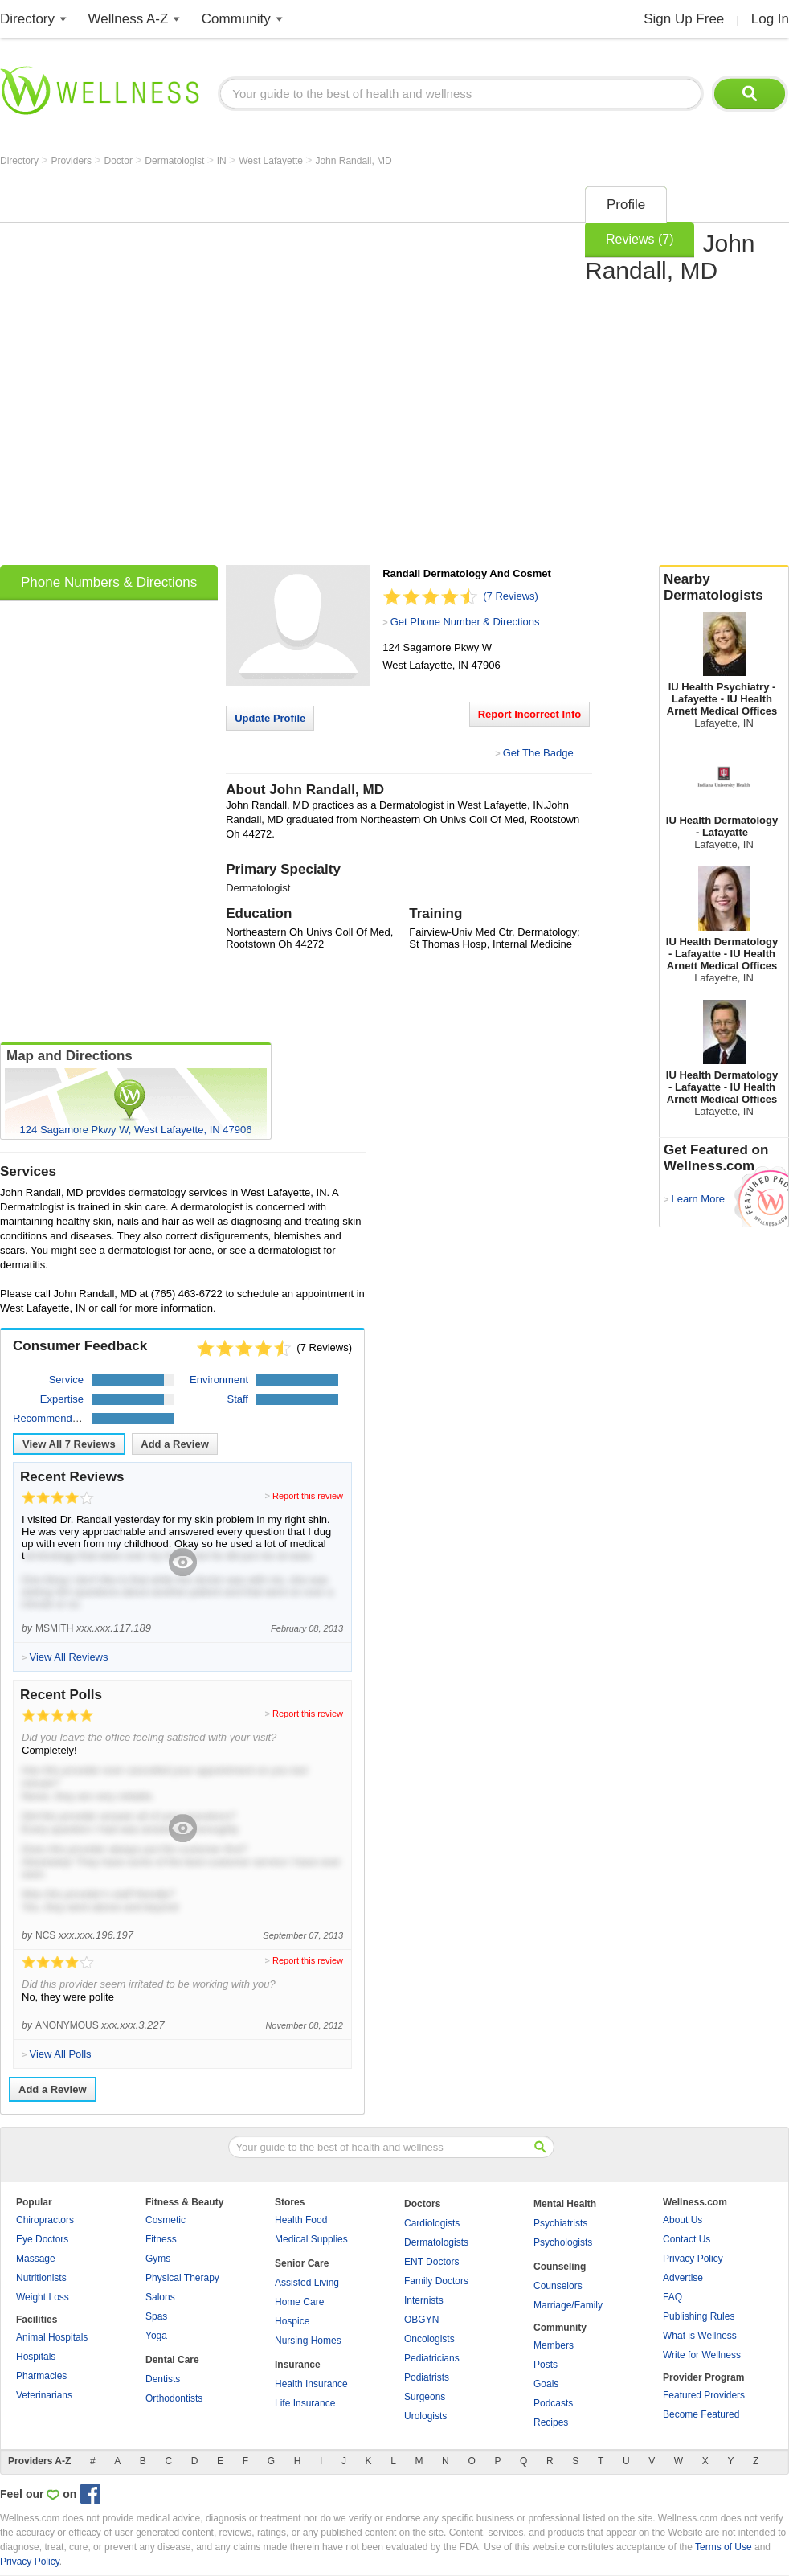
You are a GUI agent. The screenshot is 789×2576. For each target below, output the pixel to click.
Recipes (550, 2422)
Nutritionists (41, 2277)
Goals (545, 2384)
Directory (27, 19)
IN (223, 160)
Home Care (299, 2302)
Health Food (301, 2220)
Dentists (162, 2379)
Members (553, 2345)
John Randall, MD (353, 160)
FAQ (672, 2297)
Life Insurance (305, 2403)
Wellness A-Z (128, 19)
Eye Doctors (42, 2239)
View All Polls (60, 2054)
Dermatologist (175, 160)
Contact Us (686, 2239)
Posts (545, 2364)
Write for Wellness (702, 2355)
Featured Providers (704, 2395)
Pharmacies (41, 2375)
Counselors (558, 2285)
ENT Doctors (431, 2261)
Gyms (157, 2258)
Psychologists (562, 2242)
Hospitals (35, 2356)
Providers (72, 160)
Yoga (156, 2335)
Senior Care (302, 2263)
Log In (770, 19)
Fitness (161, 2239)
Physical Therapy (182, 2277)
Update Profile (270, 718)
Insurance (298, 2364)
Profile (626, 204)
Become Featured (701, 2414)
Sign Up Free (684, 19)
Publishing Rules (698, 2316)
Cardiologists (432, 2223)
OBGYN (421, 2319)
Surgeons (424, 2396)
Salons (160, 2297)
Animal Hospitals (52, 2337)
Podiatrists (426, 2377)
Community (236, 19)
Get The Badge (538, 753)
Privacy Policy (693, 2258)
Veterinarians (44, 2395)
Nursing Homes (308, 2340)
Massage (35, 2258)
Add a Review (175, 1444)
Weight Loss (42, 2297)
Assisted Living (307, 2282)
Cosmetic (165, 2220)
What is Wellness (700, 2335)
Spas (156, 2316)
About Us (682, 2220)
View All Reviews (69, 1444)
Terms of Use (723, 2547)
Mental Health (564, 2203)
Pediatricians (432, 2358)
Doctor (120, 160)
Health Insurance (311, 2384)
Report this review (307, 1496)
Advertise (683, 2277)
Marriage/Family (568, 2305)
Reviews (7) (639, 239)
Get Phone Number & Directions (465, 622)
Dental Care (172, 2359)
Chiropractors (45, 2220)
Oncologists (429, 2339)
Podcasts (553, 2403)
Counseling (559, 2266)
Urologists (425, 2416)
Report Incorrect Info (530, 714)
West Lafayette (272, 160)
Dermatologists (436, 2242)
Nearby (724, 587)
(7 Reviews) (510, 596)
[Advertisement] (192, 370)
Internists (424, 2300)
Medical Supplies (311, 2239)
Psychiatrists (560, 2223)
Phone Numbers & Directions (109, 582)
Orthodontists (173, 2398)
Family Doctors (436, 2281)
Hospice (292, 2321)
